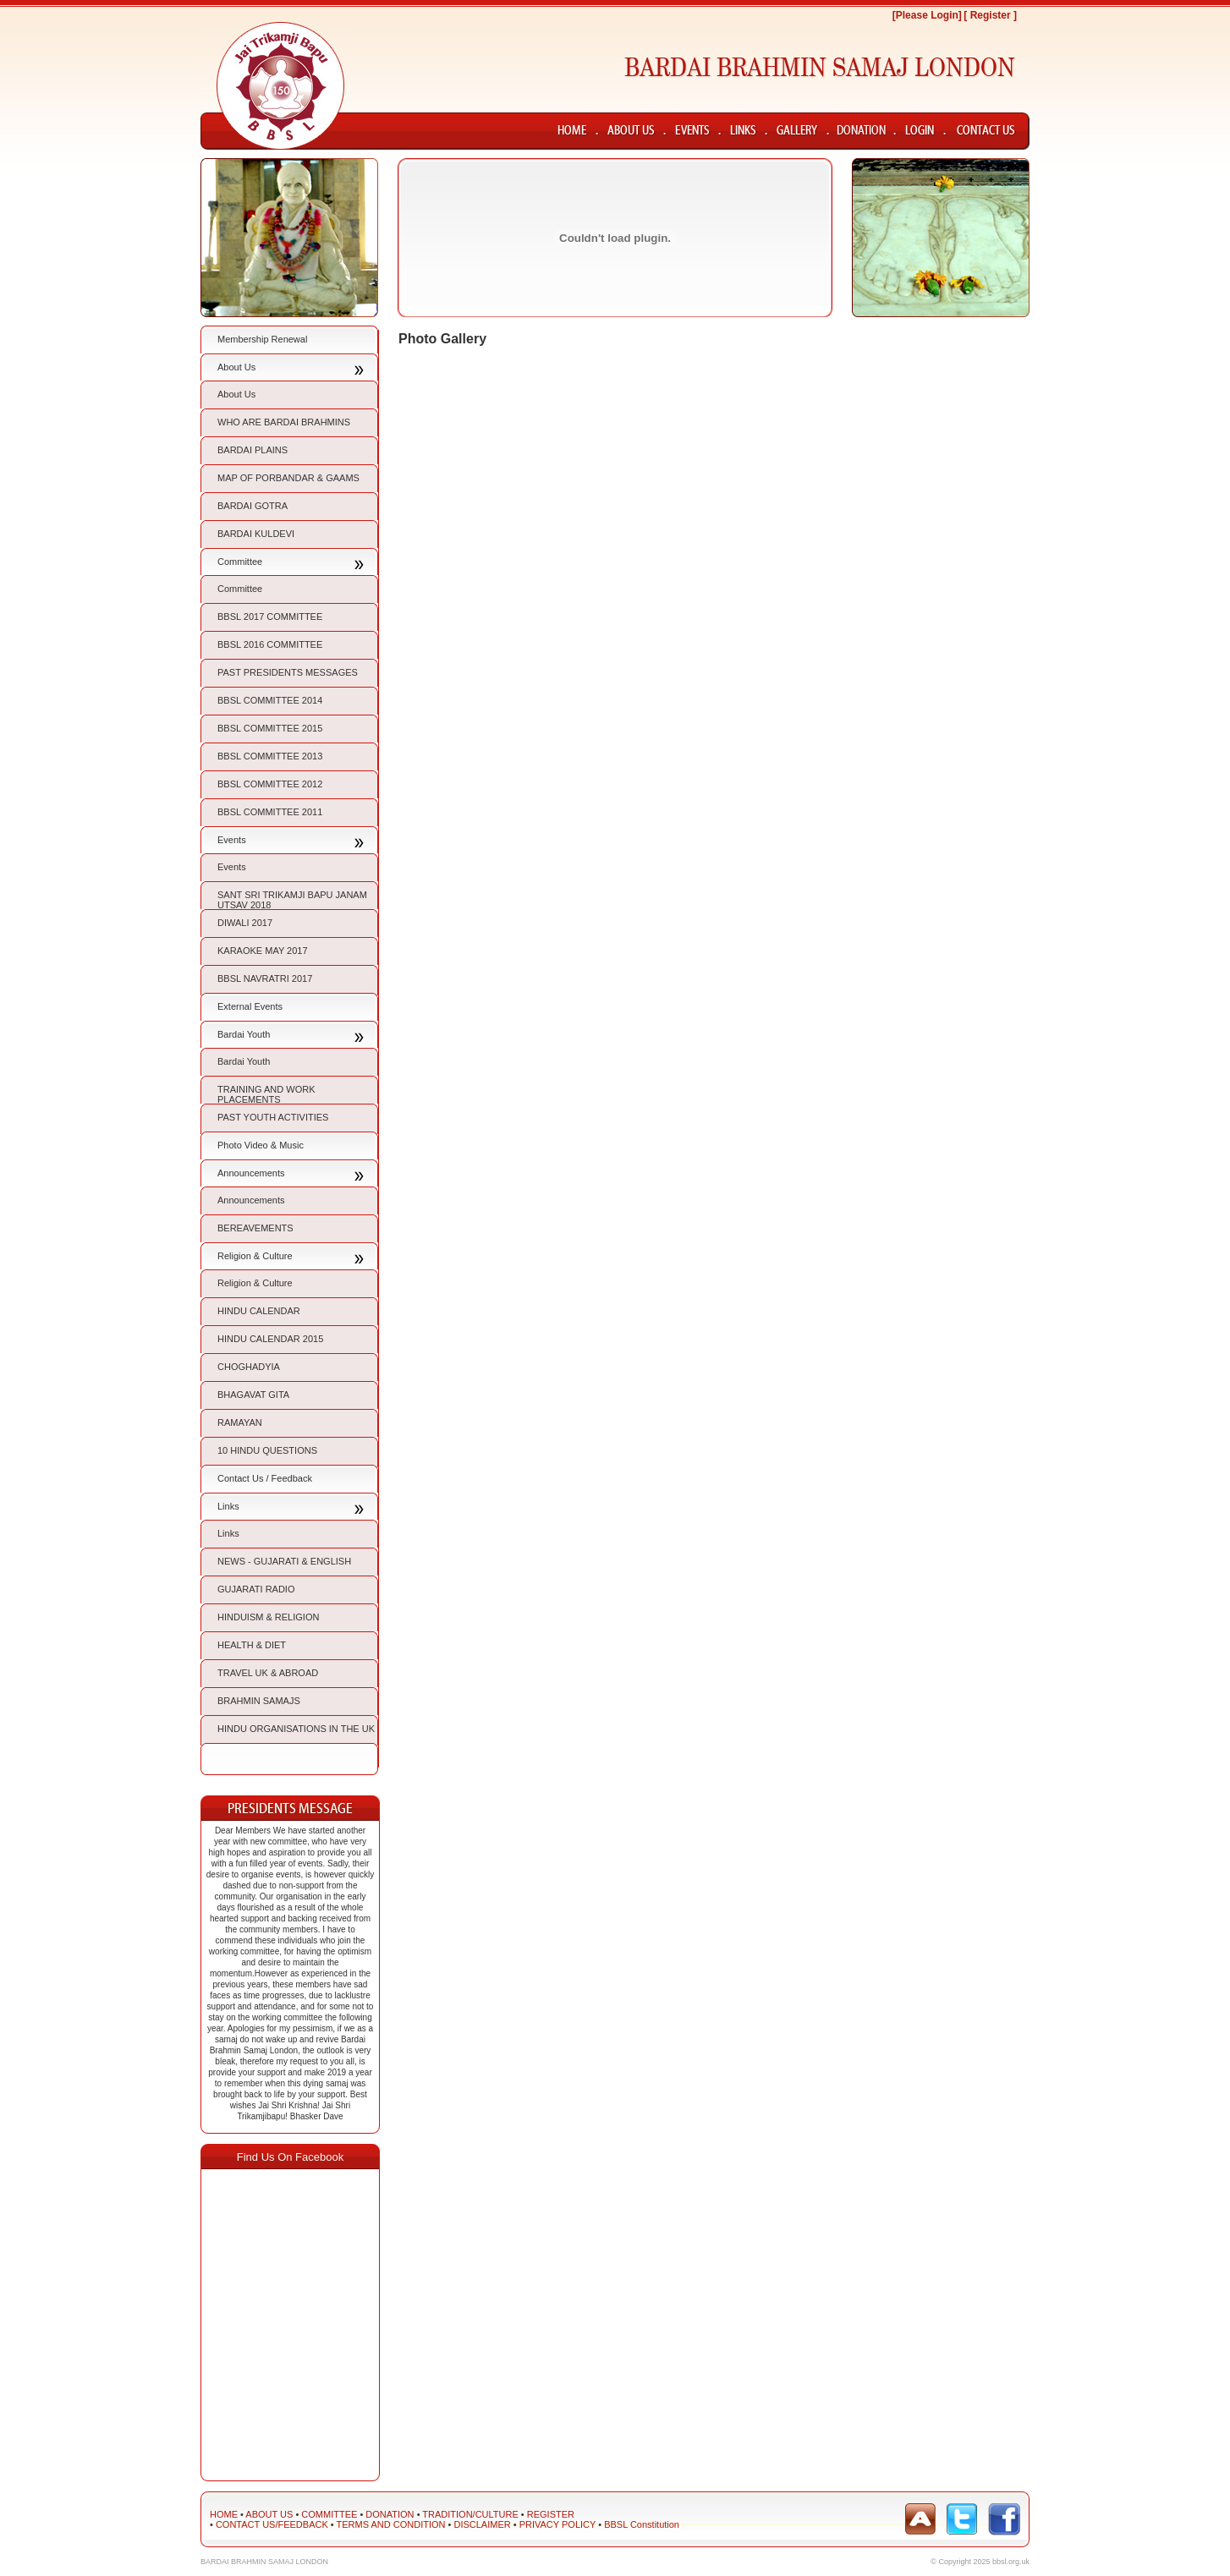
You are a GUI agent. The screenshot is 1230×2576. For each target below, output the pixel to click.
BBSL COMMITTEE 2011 (269, 812)
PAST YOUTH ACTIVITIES (272, 1117)
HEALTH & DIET (251, 1645)
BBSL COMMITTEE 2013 (269, 756)
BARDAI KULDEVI (255, 534)
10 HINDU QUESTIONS (267, 1450)
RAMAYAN (239, 1422)
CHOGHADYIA (248, 1367)
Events (231, 840)
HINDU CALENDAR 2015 (270, 1339)
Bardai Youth (243, 1034)
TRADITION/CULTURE (470, 2514)
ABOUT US (269, 2514)
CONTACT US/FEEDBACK (272, 2524)
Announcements (251, 1173)
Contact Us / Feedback (264, 1478)
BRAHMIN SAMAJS (258, 1701)
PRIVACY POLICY (557, 2524)
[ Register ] (990, 15)
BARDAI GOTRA (252, 506)
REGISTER (550, 2514)
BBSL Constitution (641, 2524)
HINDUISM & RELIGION (268, 1617)
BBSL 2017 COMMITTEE (269, 616)
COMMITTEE (329, 2514)
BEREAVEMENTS (255, 1228)
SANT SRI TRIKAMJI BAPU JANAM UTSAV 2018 (292, 900)
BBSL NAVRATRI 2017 (264, 978)
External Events (250, 1006)
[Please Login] (927, 15)
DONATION (389, 2514)
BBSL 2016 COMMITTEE (269, 644)
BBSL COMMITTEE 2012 (269, 784)
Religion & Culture (255, 1256)
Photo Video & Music (260, 1145)
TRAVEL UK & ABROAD (267, 1673)
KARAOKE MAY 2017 (262, 950)
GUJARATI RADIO (255, 1589)
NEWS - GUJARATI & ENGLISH (284, 1561)
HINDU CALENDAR (258, 1311)
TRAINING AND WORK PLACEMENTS (266, 1094)
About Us (236, 367)
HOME (224, 2514)
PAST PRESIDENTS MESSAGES (287, 672)
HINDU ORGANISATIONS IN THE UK (296, 1729)
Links (228, 1506)
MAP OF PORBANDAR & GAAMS (288, 478)
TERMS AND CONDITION (391, 2524)
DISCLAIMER (481, 2524)
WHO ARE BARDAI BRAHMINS (283, 422)
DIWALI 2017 (244, 923)
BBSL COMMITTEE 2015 (269, 728)
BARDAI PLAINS (252, 450)
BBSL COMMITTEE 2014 (269, 700)
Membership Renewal (262, 339)
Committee (239, 561)
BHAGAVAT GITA (253, 1394)
